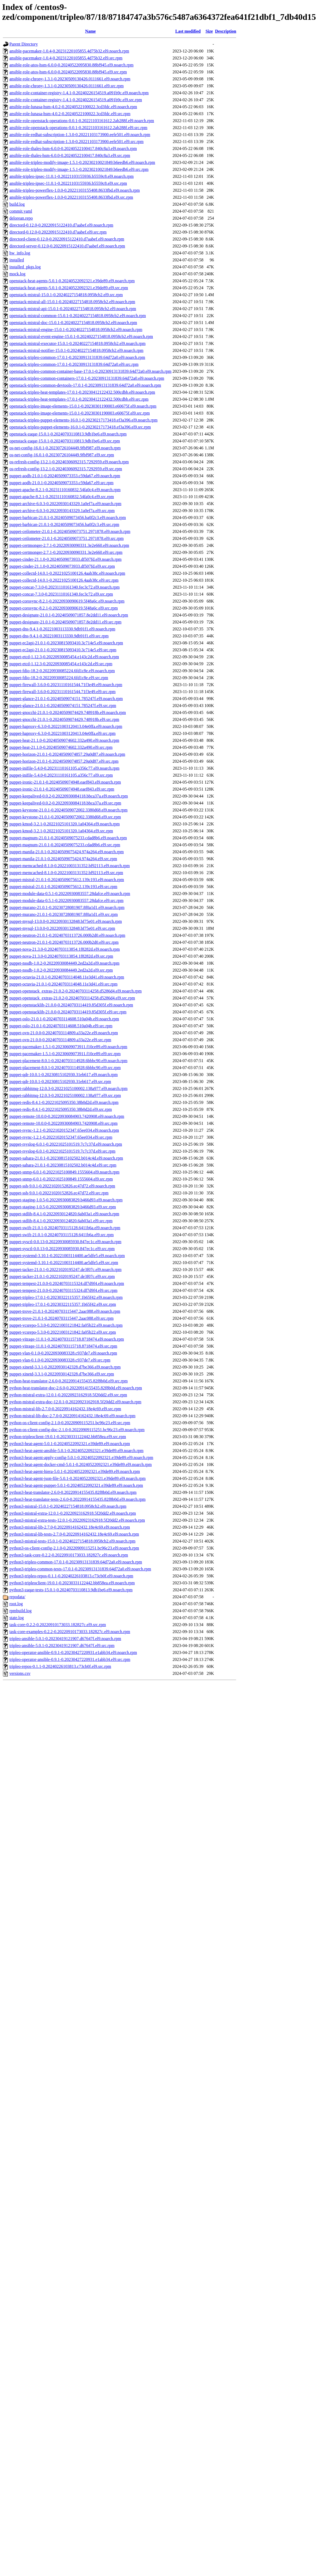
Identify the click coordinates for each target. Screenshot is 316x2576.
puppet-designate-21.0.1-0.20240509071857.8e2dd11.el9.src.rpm (65, 622)
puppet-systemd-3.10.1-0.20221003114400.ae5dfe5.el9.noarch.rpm (67, 1255)
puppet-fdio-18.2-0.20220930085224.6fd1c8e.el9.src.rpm (58, 677)
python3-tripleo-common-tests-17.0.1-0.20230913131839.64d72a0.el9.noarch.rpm (80, 1569)
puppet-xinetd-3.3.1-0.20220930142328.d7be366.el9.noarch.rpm (65, 1367)
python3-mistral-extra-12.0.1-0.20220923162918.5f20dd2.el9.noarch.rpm (72, 1513)
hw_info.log (19, 253)
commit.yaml (20, 211)
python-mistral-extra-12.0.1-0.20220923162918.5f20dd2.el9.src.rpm (68, 1395)
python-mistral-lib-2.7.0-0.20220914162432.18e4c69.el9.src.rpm (65, 1409)
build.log (17, 204)
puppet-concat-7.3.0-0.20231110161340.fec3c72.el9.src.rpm (61, 594)
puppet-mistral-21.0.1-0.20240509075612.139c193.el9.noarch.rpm (66, 879)
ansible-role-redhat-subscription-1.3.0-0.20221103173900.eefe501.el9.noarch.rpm (79, 134)
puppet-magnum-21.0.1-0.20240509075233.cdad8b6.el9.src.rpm (64, 845)
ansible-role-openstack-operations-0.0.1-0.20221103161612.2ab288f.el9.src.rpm (78, 127)
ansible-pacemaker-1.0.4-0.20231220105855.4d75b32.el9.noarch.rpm (69, 51)
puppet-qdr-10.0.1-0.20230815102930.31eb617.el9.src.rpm (60, 1081)
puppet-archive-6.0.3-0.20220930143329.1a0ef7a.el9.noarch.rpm (65, 503)
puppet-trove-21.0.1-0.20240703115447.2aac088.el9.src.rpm (61, 1318)
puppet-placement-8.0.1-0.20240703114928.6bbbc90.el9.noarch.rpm (68, 1060)
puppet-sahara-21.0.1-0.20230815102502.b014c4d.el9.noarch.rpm (66, 1158)
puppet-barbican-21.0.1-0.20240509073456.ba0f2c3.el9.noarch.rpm (67, 517)
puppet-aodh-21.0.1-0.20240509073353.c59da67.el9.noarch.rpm (64, 475)
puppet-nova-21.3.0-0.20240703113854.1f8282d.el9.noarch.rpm (64, 949)
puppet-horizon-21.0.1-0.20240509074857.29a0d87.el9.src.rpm (63, 761)
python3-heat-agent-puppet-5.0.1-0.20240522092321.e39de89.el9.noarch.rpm (76, 1485)
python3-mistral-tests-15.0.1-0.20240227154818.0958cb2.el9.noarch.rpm (72, 1541)
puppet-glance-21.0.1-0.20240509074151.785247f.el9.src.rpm (62, 705)
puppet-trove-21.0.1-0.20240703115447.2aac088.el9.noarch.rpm (64, 1311)
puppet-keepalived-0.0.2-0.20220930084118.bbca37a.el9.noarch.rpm (68, 796)
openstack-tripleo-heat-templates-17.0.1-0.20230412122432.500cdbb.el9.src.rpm (78, 399)
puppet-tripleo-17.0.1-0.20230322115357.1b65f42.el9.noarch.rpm (66, 1297)
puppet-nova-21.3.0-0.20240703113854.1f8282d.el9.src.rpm (61, 956)
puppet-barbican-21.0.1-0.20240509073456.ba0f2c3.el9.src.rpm (64, 524)
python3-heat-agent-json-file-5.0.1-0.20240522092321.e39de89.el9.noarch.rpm (77, 1478)
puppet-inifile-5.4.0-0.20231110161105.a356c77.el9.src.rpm (61, 775)
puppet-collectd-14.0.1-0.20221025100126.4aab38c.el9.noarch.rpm (67, 573)
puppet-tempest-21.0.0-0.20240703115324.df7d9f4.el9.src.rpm (63, 1290)
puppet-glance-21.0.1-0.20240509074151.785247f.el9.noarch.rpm (66, 698)
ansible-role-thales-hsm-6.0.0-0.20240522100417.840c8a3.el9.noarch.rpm (73, 148)
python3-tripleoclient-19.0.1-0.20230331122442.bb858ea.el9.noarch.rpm (72, 1583)
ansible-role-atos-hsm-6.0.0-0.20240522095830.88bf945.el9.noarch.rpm (71, 65)
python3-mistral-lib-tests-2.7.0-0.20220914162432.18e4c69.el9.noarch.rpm (74, 1534)
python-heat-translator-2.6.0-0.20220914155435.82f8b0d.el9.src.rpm (68, 1381)
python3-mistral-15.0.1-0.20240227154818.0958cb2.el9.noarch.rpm (67, 1506)
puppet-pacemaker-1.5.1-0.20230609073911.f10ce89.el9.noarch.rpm (68, 1046)
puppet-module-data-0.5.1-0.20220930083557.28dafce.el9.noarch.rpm (69, 893)
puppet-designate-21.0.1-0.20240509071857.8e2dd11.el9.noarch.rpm (68, 615)
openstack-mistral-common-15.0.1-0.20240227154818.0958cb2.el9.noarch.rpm (77, 315)
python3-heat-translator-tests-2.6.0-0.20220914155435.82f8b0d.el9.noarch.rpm (77, 1499)
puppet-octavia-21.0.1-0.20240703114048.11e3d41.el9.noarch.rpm (66, 977)
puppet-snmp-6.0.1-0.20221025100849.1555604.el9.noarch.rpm (64, 1172)
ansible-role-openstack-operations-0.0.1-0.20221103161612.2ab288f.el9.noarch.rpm (81, 120)
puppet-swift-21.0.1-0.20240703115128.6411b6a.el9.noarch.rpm (64, 1227)
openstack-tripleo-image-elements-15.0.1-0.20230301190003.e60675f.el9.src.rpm (79, 413)
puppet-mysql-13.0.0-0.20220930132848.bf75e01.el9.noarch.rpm (65, 921)
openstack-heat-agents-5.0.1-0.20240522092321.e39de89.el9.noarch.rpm (72, 281)
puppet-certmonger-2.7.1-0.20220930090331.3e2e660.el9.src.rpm (65, 552)
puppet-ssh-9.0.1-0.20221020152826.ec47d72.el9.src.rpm (58, 1193)
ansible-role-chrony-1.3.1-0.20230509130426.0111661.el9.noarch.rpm (69, 79)
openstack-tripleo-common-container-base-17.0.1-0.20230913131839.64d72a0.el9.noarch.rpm (90, 371)
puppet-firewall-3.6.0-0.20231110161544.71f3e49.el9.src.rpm (62, 691)
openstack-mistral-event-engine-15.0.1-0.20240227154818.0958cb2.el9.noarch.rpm (81, 336)
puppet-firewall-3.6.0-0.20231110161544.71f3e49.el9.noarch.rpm (65, 684)
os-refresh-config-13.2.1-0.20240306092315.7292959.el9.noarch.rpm (69, 462)
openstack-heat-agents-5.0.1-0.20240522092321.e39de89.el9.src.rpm (68, 287)
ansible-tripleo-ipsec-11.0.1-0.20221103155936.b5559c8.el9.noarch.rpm (71, 176)
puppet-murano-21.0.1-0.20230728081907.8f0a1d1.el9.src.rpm (63, 914)
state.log (16, 1617)
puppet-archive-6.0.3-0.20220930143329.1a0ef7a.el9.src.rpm (62, 510)
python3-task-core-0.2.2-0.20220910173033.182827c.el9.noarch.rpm (68, 1555)
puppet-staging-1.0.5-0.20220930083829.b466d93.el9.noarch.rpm (66, 1200)
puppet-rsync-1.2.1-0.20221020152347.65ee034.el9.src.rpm (60, 1137)
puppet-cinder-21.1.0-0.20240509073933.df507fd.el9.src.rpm (62, 566)
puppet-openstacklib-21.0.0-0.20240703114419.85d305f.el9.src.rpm (67, 1012)
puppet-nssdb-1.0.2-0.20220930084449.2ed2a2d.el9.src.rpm (61, 970)
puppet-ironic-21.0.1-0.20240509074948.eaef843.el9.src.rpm (61, 789)
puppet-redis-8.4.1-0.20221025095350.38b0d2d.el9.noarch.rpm (63, 1102)
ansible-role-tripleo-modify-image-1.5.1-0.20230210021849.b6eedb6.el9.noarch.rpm (82, 162)
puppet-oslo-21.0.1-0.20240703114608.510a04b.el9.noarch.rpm (64, 1019)
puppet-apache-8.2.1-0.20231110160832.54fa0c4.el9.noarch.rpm (65, 489)
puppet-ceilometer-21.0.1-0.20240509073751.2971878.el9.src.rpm (66, 538)
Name (90, 31)
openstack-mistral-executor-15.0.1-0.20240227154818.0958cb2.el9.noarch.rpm (77, 343)
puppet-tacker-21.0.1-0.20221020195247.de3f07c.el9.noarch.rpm (65, 1269)
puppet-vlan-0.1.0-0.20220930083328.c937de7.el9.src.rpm (59, 1360)
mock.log (17, 274)
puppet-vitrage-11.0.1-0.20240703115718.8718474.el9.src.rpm (63, 1346)
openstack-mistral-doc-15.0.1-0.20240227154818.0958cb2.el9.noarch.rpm (73, 322)
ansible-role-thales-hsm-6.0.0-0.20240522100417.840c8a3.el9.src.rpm (69, 155)
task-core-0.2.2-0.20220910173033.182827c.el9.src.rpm (57, 1624)
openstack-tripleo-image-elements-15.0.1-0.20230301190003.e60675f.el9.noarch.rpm (82, 406)
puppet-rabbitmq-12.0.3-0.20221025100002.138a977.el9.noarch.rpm (68, 1088)
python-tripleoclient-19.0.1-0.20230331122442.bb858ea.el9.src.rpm (67, 1436)
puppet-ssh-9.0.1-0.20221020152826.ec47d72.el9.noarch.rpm (62, 1186)
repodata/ (17, 1597)
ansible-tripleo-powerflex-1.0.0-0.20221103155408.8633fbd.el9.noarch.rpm (74, 190)
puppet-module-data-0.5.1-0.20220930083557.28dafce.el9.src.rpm (66, 900)
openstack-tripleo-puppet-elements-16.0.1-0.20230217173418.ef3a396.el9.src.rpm (80, 427)
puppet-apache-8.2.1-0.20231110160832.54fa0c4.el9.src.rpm (61, 496)
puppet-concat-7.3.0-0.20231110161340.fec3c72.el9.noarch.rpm (64, 587)
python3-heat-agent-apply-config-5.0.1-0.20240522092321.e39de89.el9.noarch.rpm (81, 1457)
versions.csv (20, 1673)
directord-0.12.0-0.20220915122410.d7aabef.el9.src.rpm (58, 232)
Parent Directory (23, 44)
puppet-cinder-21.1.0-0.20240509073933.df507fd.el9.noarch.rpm (65, 559)
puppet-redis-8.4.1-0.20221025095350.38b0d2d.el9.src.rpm (60, 1109)
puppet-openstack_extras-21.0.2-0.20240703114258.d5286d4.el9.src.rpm (72, 998)
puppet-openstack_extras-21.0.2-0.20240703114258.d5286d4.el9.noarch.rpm (75, 991)
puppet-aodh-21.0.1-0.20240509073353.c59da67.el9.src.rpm (61, 482)
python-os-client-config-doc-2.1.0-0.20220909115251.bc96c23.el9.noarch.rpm (77, 1429)
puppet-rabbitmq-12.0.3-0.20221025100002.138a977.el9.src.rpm (65, 1095)
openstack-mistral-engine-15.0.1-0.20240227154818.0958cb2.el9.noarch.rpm (75, 329)
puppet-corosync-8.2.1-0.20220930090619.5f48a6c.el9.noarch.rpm (67, 601)
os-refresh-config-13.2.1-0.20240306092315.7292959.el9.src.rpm (65, 469)
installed (16, 260)
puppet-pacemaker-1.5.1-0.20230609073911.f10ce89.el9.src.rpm (65, 1053)
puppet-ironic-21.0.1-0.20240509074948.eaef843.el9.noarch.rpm (65, 782)
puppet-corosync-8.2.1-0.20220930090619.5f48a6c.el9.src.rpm (63, 608)
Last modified (188, 31)
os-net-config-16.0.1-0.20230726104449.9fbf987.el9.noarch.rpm (65, 448)
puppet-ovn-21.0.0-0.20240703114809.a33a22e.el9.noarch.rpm (63, 1033)
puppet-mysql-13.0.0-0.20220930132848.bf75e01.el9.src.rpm (62, 928)
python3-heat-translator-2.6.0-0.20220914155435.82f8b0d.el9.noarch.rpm (73, 1492)
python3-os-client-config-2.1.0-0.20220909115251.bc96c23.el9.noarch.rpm (74, 1548)
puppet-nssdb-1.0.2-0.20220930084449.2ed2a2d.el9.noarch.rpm (64, 963)
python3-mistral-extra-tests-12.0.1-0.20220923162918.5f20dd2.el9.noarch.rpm (77, 1520)
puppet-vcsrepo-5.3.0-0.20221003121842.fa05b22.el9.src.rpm (62, 1332)
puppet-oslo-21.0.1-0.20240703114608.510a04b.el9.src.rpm (60, 1026)
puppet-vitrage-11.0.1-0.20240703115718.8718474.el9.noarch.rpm (66, 1339)
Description (225, 31)
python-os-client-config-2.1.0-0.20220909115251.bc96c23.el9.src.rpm (69, 1422)
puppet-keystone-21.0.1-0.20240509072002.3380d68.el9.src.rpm (65, 817)
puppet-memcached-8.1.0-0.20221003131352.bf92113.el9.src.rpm (66, 872)
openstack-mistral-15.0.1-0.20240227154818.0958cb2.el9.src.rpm (66, 294)
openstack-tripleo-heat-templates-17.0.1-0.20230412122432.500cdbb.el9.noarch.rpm (82, 392)
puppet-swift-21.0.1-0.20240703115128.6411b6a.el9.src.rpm (61, 1234)
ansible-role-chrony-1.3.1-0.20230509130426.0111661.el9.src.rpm (66, 86)
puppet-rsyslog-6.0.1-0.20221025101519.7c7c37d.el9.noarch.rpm (65, 1144)
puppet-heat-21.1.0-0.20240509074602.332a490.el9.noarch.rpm (64, 740)
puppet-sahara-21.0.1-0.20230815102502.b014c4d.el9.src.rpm (62, 1165)
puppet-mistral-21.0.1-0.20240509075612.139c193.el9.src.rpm (63, 886)
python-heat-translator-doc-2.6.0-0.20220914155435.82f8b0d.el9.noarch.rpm (75, 1388)
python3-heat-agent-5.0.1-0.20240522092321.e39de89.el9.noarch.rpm (69, 1443)
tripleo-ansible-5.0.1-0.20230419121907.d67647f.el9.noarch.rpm (65, 1638)
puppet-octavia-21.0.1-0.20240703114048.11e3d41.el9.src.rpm (63, 984)
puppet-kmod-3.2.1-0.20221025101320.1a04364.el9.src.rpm (61, 831)
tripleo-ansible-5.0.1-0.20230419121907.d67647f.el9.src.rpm (61, 1645)
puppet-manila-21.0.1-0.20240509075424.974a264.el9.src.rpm (63, 858)
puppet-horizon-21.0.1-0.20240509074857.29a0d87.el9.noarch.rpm (67, 754)
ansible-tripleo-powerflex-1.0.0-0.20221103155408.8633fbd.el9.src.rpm (71, 197)
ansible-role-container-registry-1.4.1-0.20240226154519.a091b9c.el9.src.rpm (75, 99)
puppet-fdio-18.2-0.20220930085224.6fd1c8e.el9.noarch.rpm (62, 670)
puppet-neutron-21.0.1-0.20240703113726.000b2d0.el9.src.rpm (64, 942)
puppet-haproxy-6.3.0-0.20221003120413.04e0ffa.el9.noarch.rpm (65, 726)
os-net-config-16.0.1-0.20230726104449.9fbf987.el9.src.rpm (61, 455)
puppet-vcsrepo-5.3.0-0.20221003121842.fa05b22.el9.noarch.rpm (66, 1325)
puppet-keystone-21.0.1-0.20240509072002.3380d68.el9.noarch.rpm (68, 810)
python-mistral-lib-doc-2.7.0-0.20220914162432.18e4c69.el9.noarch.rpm (72, 1415)
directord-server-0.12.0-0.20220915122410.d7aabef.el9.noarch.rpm (67, 246)
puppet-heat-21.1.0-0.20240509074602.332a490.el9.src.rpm (60, 747)
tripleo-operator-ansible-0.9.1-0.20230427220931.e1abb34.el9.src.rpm (69, 1659)
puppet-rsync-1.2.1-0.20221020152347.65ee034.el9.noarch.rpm (64, 1130)
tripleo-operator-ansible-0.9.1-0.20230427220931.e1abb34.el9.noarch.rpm (73, 1652)
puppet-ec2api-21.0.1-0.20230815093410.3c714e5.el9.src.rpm (62, 650)
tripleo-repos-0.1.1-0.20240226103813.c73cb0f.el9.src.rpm (60, 1666)
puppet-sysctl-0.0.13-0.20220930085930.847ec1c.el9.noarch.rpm (65, 1241)
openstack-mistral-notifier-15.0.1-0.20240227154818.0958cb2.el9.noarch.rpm (76, 350)
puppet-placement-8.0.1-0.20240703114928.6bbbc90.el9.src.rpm (65, 1067)
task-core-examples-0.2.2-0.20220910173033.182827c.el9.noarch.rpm (69, 1631)
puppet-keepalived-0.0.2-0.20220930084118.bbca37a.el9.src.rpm (65, 803)
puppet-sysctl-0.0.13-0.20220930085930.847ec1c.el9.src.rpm (62, 1248)
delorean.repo (21, 218)
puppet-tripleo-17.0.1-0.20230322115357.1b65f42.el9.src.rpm (62, 1304)
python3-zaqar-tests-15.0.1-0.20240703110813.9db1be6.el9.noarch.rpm (71, 1590)
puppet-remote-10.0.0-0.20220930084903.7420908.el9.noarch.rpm (66, 1116)
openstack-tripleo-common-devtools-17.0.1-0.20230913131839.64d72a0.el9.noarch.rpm (85, 385)
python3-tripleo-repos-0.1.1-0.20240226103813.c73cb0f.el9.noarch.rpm (71, 1576)
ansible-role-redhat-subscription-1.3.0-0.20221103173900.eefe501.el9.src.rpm (76, 141)
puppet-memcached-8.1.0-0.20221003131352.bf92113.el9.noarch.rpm (69, 865)
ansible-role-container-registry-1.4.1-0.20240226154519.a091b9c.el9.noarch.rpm (79, 93)
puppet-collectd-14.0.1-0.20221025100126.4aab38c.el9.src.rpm (63, 580)
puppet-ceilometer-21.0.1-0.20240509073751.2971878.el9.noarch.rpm (69, 531)
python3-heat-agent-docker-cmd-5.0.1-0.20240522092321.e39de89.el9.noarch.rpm (80, 1464)
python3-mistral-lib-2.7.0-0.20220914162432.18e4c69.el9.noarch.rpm (69, 1527)
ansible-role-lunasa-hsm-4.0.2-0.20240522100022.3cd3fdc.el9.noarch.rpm (73, 106)
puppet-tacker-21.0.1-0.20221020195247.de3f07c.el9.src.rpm (62, 1276)
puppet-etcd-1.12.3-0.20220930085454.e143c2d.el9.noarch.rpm (64, 657)
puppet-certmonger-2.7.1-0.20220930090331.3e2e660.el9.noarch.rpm (69, 545)
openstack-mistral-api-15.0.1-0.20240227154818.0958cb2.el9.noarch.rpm (72, 308)
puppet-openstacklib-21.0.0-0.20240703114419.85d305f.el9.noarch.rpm (71, 1005)
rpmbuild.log (20, 1610)
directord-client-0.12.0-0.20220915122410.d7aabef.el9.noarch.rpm (66, 239)
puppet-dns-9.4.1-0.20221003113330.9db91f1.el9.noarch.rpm (62, 629)
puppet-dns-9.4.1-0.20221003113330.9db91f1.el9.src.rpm (58, 636)
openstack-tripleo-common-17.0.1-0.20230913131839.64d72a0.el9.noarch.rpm (77, 357)
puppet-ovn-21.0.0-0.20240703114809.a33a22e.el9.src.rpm (60, 1039)
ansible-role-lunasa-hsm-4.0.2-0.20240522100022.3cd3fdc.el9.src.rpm (69, 113)
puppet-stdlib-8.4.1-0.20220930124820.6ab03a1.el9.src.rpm (60, 1221)
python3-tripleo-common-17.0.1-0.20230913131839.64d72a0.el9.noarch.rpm (75, 1562)
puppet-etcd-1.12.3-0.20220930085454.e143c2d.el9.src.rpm (60, 663)
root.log (16, 1603)
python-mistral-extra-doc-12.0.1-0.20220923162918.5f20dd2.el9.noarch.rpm (75, 1402)
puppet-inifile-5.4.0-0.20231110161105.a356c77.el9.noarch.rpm (64, 768)
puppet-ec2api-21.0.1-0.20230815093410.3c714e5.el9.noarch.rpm (66, 643)
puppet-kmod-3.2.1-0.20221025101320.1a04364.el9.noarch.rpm (64, 824)
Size (209, 31)
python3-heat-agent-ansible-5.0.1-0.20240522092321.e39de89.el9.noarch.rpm (76, 1450)
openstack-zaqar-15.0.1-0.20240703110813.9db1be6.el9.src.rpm (64, 441)
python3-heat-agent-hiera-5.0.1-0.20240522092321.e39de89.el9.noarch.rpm (74, 1471)
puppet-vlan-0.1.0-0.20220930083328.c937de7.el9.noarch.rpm (63, 1353)
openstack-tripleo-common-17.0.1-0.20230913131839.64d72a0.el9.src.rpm (73, 364)
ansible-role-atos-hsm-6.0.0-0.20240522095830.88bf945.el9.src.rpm (68, 72)
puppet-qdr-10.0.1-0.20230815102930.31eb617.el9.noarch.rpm (63, 1074)
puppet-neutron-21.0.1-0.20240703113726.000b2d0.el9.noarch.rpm (67, 935)
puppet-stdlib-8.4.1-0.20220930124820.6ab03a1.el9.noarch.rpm (64, 1214)
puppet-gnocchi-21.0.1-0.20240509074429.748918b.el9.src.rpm (64, 719)
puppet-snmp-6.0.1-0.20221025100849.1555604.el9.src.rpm (61, 1179)
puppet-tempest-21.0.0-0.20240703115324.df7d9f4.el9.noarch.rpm (66, 1283)
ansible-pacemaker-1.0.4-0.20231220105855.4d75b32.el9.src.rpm (65, 58)
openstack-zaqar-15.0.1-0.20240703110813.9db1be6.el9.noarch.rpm (68, 434)
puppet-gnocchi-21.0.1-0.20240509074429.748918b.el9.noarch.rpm (67, 712)
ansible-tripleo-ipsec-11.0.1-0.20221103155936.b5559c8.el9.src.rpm (68, 183)
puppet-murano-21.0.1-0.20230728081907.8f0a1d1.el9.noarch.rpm (67, 907)
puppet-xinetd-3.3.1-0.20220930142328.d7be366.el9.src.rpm (61, 1374)
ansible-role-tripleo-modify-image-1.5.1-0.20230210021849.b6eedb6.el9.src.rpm (78, 169)
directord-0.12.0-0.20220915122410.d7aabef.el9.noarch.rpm (61, 225)
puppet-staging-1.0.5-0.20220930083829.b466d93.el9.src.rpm (62, 1207)
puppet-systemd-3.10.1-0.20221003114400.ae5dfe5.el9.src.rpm (63, 1262)
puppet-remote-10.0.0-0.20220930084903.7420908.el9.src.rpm (63, 1123)
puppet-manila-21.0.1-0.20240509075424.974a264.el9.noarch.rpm (66, 851)
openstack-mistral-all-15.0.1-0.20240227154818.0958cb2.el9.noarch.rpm (72, 301)
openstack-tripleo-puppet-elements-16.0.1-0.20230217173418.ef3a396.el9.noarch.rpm (83, 420)
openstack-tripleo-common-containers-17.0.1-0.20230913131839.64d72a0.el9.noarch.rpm (86, 378)
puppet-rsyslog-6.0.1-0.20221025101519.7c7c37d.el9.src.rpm (62, 1151)
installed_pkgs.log (25, 267)
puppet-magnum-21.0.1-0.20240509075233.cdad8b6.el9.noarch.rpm (68, 838)
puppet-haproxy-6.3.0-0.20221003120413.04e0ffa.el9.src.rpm (62, 733)
